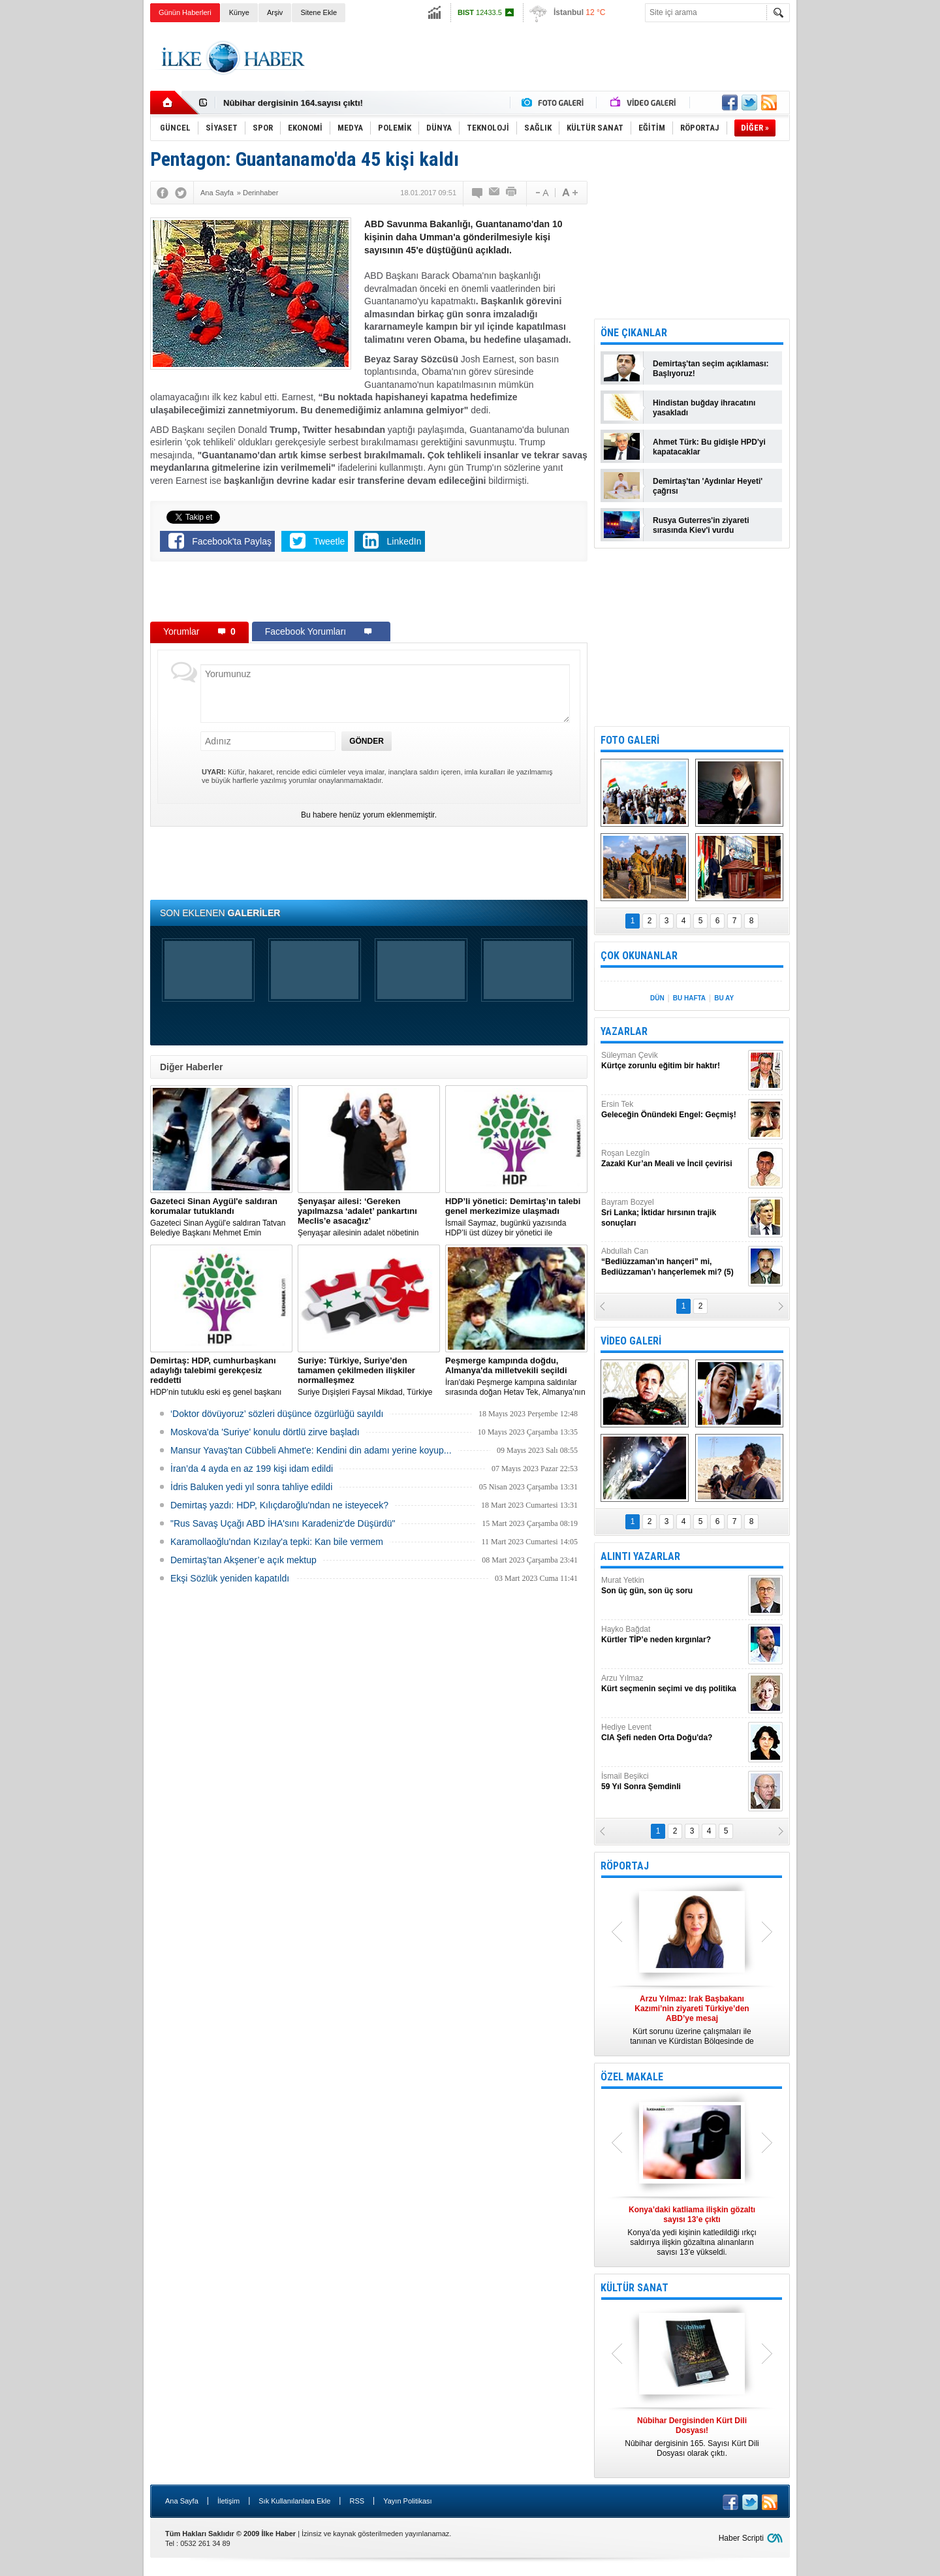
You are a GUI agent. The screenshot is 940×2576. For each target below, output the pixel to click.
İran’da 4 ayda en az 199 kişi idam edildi (251, 1468)
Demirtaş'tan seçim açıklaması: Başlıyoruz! (711, 368)
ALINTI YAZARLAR (640, 1556)
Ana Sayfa (181, 2501)
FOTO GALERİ (630, 740)
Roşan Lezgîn (673, 1159)
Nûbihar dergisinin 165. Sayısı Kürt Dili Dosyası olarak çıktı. (692, 2437)
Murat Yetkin (673, 1586)
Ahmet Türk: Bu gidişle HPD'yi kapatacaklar (709, 446)
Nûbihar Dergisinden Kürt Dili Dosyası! (301, 101)
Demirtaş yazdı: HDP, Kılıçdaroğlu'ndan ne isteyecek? (279, 1505)
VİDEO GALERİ (631, 1341)
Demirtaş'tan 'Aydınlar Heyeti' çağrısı (707, 486)
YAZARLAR (624, 1031)
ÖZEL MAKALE (632, 2077)
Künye (239, 12)
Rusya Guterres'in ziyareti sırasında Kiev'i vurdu (701, 525)
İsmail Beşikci (673, 1782)
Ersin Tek (673, 1110)
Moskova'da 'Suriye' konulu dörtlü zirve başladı (265, 1432)
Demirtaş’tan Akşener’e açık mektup (243, 1560)
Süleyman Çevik (673, 1061)
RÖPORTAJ (625, 1866)
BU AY (724, 998)
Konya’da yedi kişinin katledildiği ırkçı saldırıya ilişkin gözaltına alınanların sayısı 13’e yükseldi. (692, 2231)
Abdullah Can (673, 1262)
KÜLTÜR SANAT (634, 2288)
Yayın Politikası (407, 2501)
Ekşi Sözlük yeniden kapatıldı (229, 1578)
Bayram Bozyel (673, 1213)
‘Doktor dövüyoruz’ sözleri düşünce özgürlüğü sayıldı (276, 1413)
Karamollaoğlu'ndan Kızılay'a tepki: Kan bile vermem (276, 1541)
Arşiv (275, 12)
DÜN (657, 998)
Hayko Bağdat (673, 1635)
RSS (356, 2501)
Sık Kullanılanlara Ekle (294, 2501)
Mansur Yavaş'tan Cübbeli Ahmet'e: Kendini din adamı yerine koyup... (311, 1450)
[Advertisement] (854, 228)
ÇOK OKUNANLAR (639, 955)
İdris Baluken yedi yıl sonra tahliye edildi (251, 1487)
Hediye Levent (673, 1733)
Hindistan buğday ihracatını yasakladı (704, 407)
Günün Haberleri (185, 12)
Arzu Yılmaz (673, 1684)
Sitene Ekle (318, 12)
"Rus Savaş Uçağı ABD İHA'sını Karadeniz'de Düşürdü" (282, 1523)
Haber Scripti (741, 2538)
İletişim (228, 2501)
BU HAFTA (689, 998)
